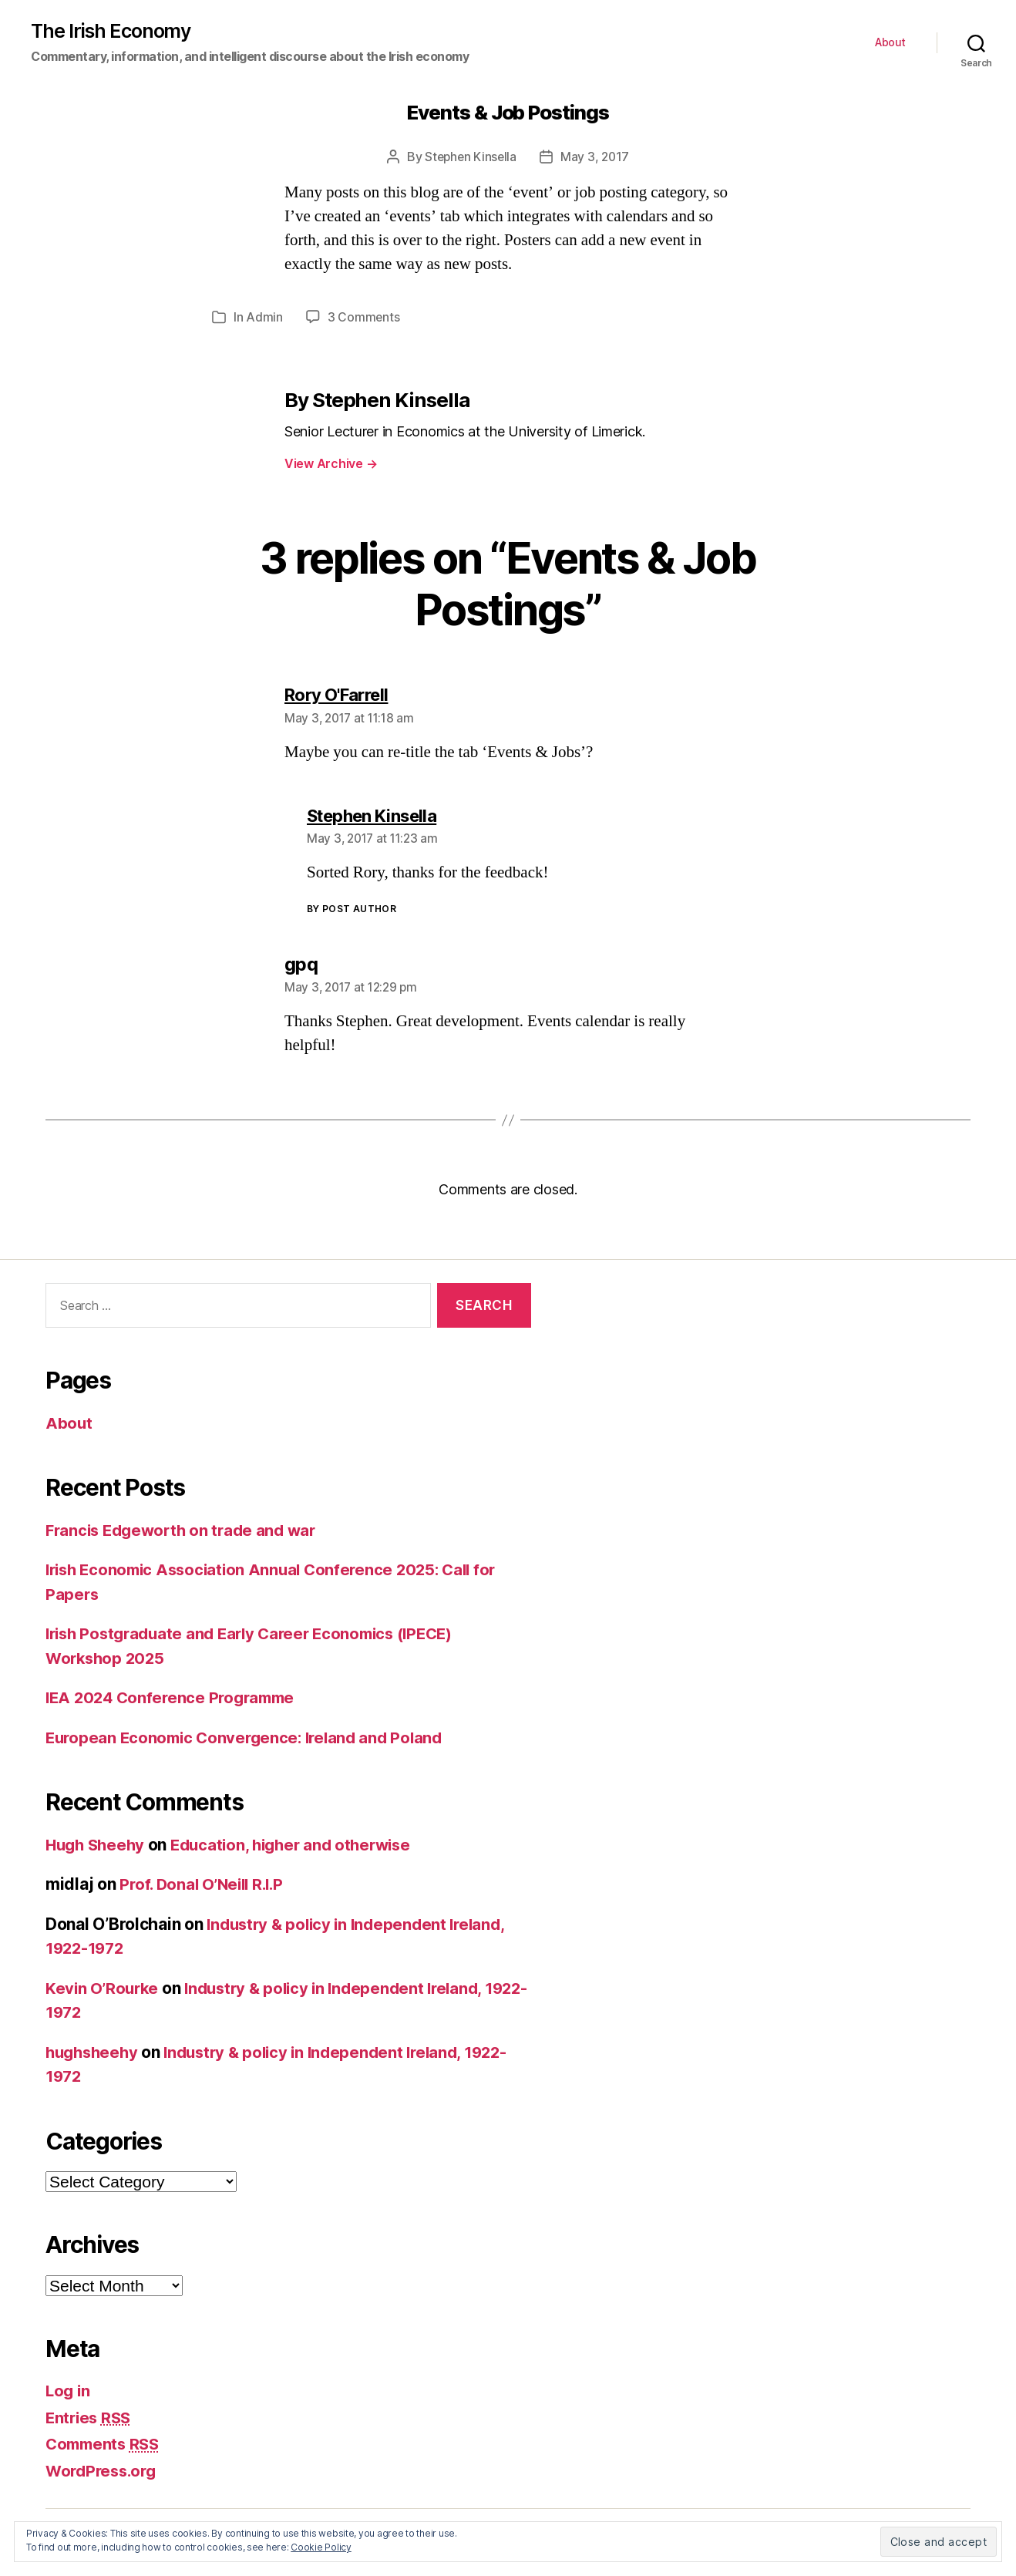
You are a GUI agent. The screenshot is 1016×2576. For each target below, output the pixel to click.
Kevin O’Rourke (103, 1987)
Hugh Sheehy (97, 1844)
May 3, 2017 (596, 157)
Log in (68, 2390)
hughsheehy (94, 2051)
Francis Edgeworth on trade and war (186, 1529)
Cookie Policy (321, 2547)
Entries (90, 2416)
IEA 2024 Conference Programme (174, 1697)
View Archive (330, 463)
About (890, 43)
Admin (264, 317)
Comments (105, 2443)
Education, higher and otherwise (301, 1844)
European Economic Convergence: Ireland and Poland (250, 1736)
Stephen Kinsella (469, 157)
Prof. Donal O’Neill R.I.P (205, 1884)
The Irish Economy (113, 32)
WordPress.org (104, 2470)
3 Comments (364, 317)
